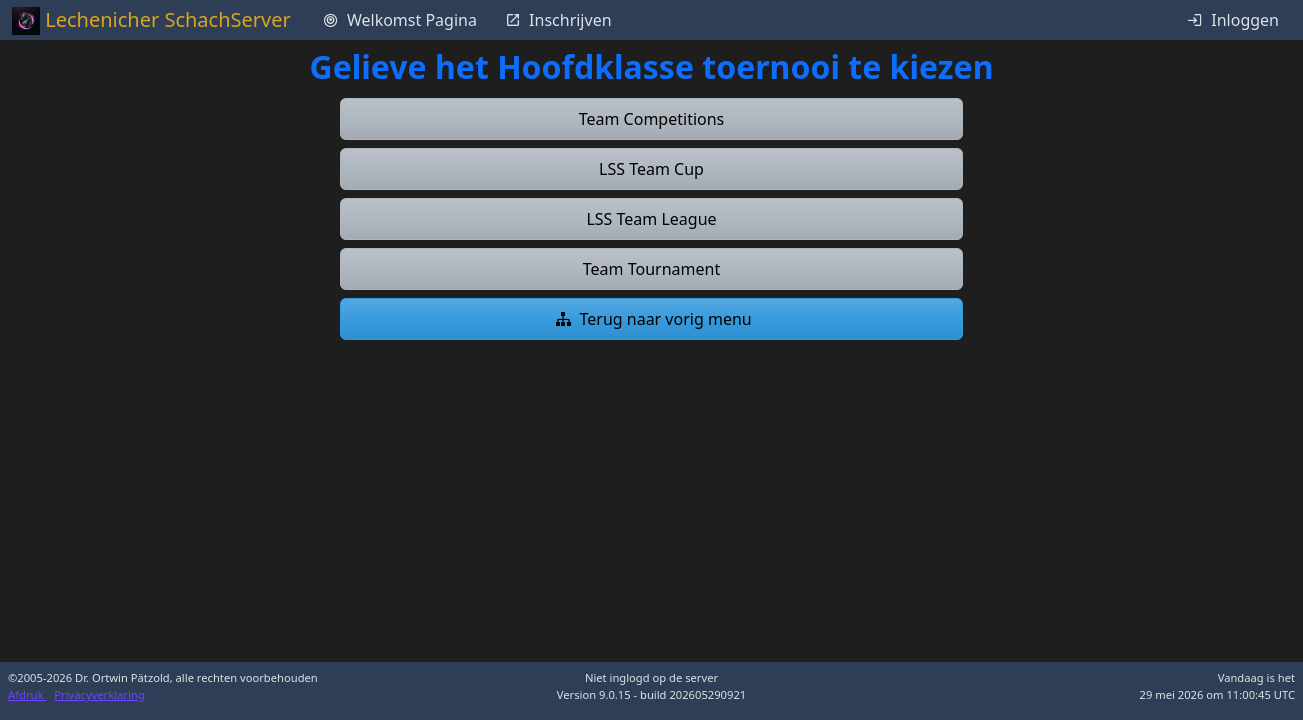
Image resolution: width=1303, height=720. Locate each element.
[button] (652, 119)
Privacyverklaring (99, 694)
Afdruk (27, 694)
